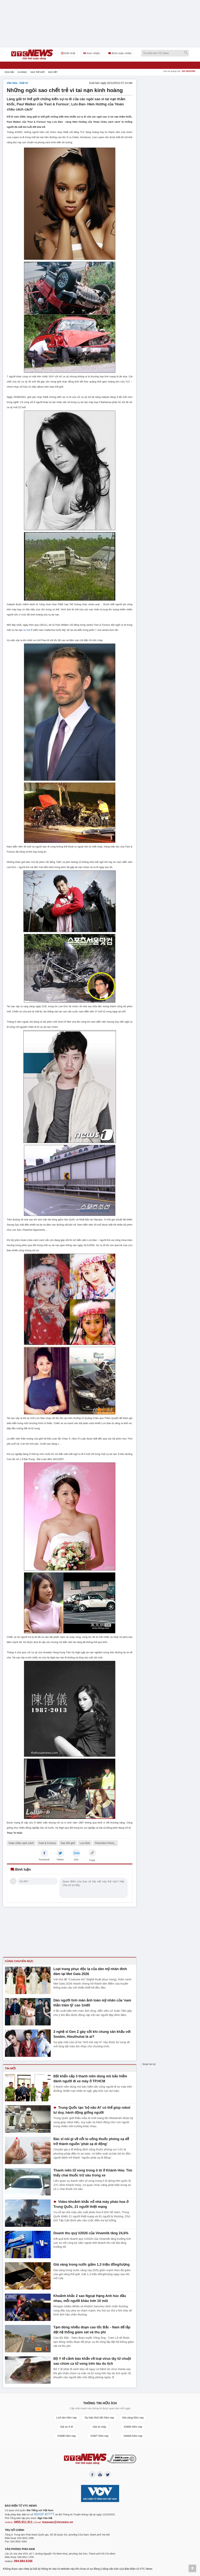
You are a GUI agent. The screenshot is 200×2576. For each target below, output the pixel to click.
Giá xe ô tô (66, 2426)
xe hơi (26, 630)
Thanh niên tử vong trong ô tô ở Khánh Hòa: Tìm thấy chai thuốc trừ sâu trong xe (92, 2172)
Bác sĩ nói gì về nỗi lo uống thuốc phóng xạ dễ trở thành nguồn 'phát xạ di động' (89, 2141)
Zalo (76, 1859)
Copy (92, 1860)
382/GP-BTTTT (42, 2515)
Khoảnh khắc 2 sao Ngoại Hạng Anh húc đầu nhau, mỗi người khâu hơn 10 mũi (93, 2298)
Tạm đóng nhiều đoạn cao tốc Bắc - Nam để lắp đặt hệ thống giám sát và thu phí (92, 2329)
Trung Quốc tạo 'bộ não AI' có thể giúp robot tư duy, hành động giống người (93, 2109)
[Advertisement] (168, 103)
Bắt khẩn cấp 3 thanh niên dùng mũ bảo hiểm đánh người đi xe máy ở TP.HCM (90, 2078)
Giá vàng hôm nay (133, 2417)
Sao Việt (52, 72)
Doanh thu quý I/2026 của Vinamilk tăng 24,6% (86, 2232)
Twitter (60, 1859)
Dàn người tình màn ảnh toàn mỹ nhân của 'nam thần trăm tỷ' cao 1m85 (91, 2002)
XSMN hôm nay (133, 2426)
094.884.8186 (21, 2560)
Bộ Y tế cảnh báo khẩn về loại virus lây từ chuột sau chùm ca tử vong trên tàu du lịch (91, 2360)
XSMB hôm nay (66, 2435)
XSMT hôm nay (99, 2435)
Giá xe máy (99, 2426)
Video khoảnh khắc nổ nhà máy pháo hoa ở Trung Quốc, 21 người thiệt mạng (91, 2203)
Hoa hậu (9, 72)
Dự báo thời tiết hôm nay (99, 2417)
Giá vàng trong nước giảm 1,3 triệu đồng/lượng (87, 2264)
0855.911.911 (21, 2522)
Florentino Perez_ (105, 1843)
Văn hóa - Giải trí (17, 82)
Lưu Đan (85, 1843)
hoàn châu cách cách (21, 1843)
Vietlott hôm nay (132, 2435)
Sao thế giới (37, 72)
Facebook (44, 1859)
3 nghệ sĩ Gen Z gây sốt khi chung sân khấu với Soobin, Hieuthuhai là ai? (93, 2033)
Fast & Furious (47, 1843)
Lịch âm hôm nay (66, 2417)
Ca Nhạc (22, 72)
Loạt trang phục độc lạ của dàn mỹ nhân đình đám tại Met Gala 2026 (92, 1971)
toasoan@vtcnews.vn (51, 2522)
